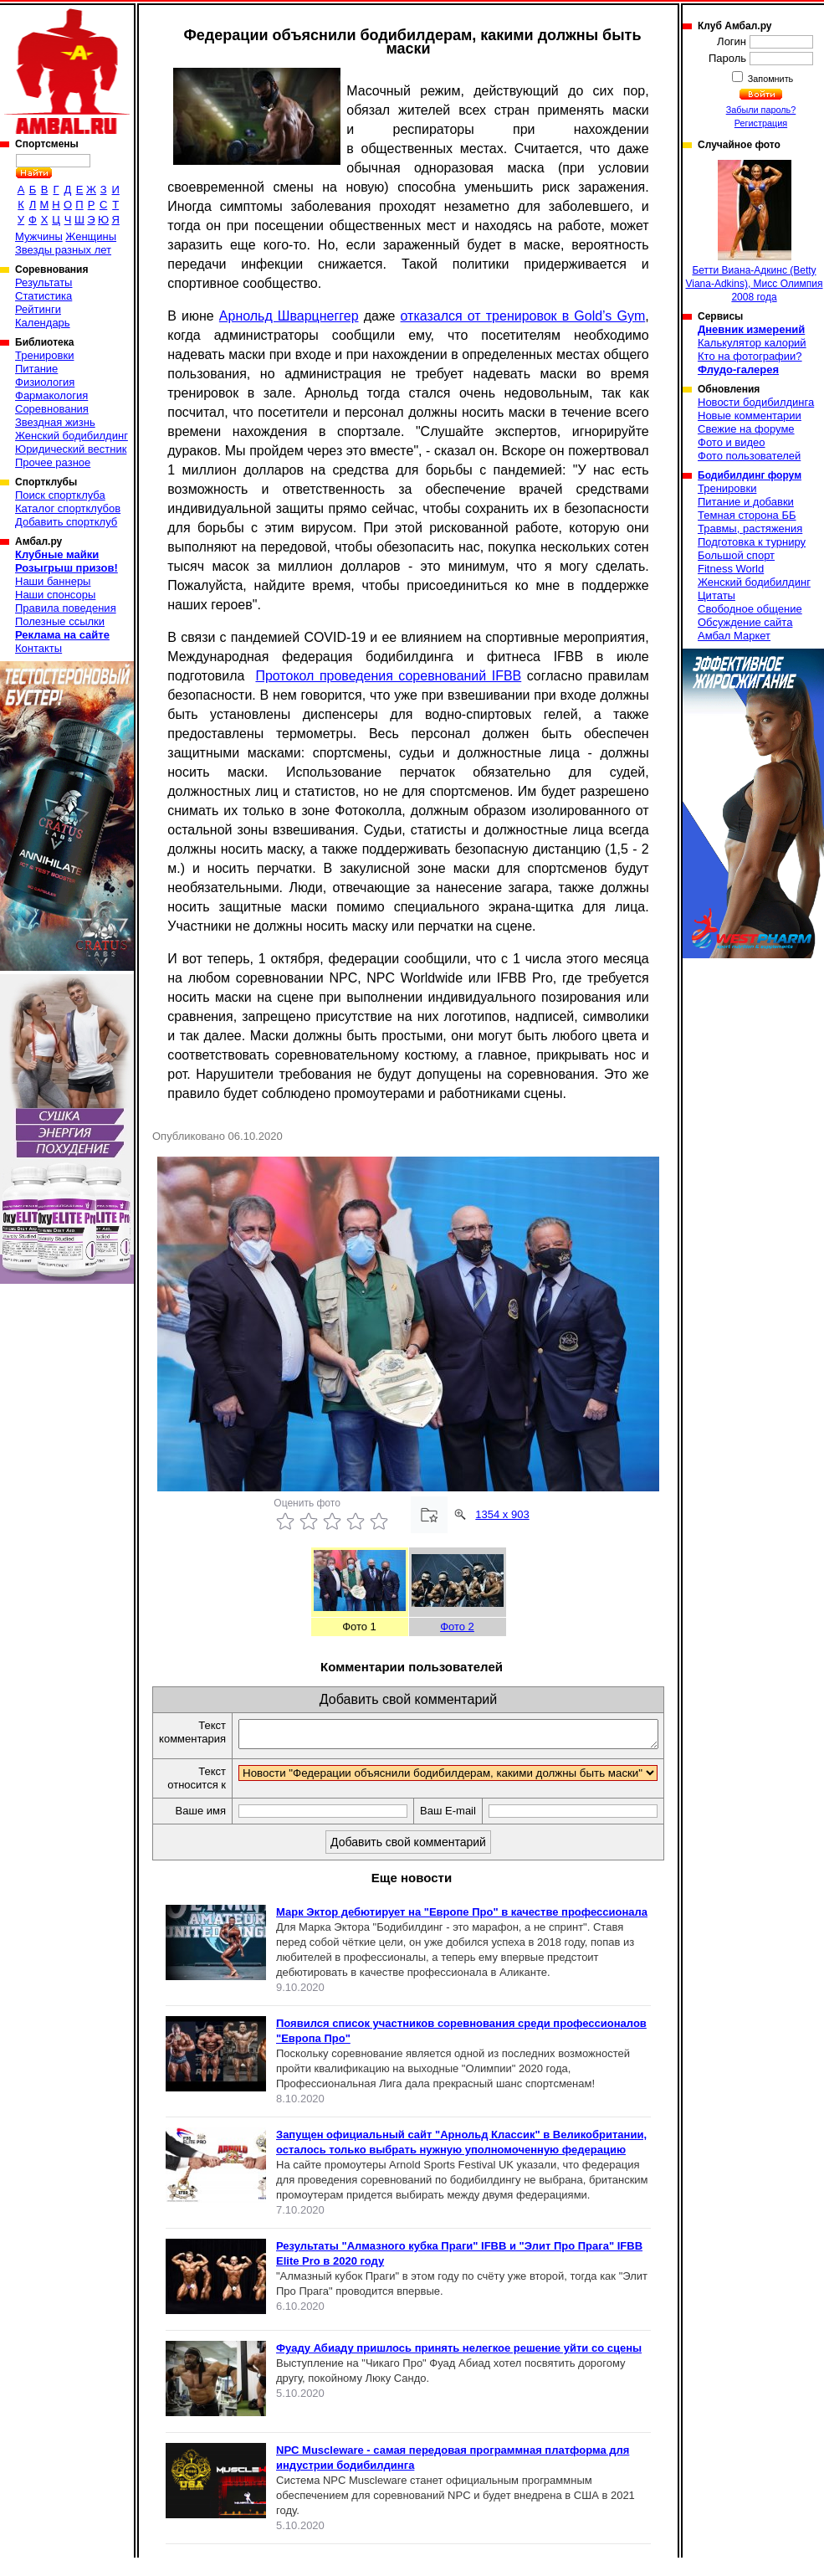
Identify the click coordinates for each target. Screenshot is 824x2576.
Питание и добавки (746, 501)
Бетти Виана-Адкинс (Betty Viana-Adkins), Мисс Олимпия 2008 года (753, 231)
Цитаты (716, 595)
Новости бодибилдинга (756, 402)
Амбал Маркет (734, 635)
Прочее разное (52, 462)
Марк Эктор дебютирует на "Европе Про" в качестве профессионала (461, 1930)
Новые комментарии (749, 415)
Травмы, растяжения (750, 528)
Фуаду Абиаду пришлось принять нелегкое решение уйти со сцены (459, 2366)
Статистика (43, 296)
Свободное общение (750, 609)
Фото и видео (731, 442)
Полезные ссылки (60, 621)
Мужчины (39, 236)
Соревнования (52, 409)
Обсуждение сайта (745, 622)
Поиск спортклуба (60, 495)
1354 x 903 (502, 1514)
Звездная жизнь (55, 422)
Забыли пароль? (761, 110)
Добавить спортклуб (66, 522)
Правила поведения (65, 608)
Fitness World (731, 568)
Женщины (90, 236)
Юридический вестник (70, 449)
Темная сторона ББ (747, 515)
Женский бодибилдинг (71, 435)
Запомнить (769, 79)
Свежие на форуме (746, 429)
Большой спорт (736, 555)
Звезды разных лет (63, 250)
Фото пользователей (749, 455)
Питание (36, 368)
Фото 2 (457, 1626)
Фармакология (51, 395)
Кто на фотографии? (750, 356)
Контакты (38, 648)
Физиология (44, 382)
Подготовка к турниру (752, 542)
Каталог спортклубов (67, 508)
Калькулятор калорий (752, 342)
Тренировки (44, 355)
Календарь (42, 322)
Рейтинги (38, 309)
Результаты (43, 282)
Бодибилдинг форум (749, 475)
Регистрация (760, 123)
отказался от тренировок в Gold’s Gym (523, 316)
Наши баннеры (52, 581)
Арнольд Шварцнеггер (289, 316)
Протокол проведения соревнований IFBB (388, 676)
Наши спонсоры (55, 594)
